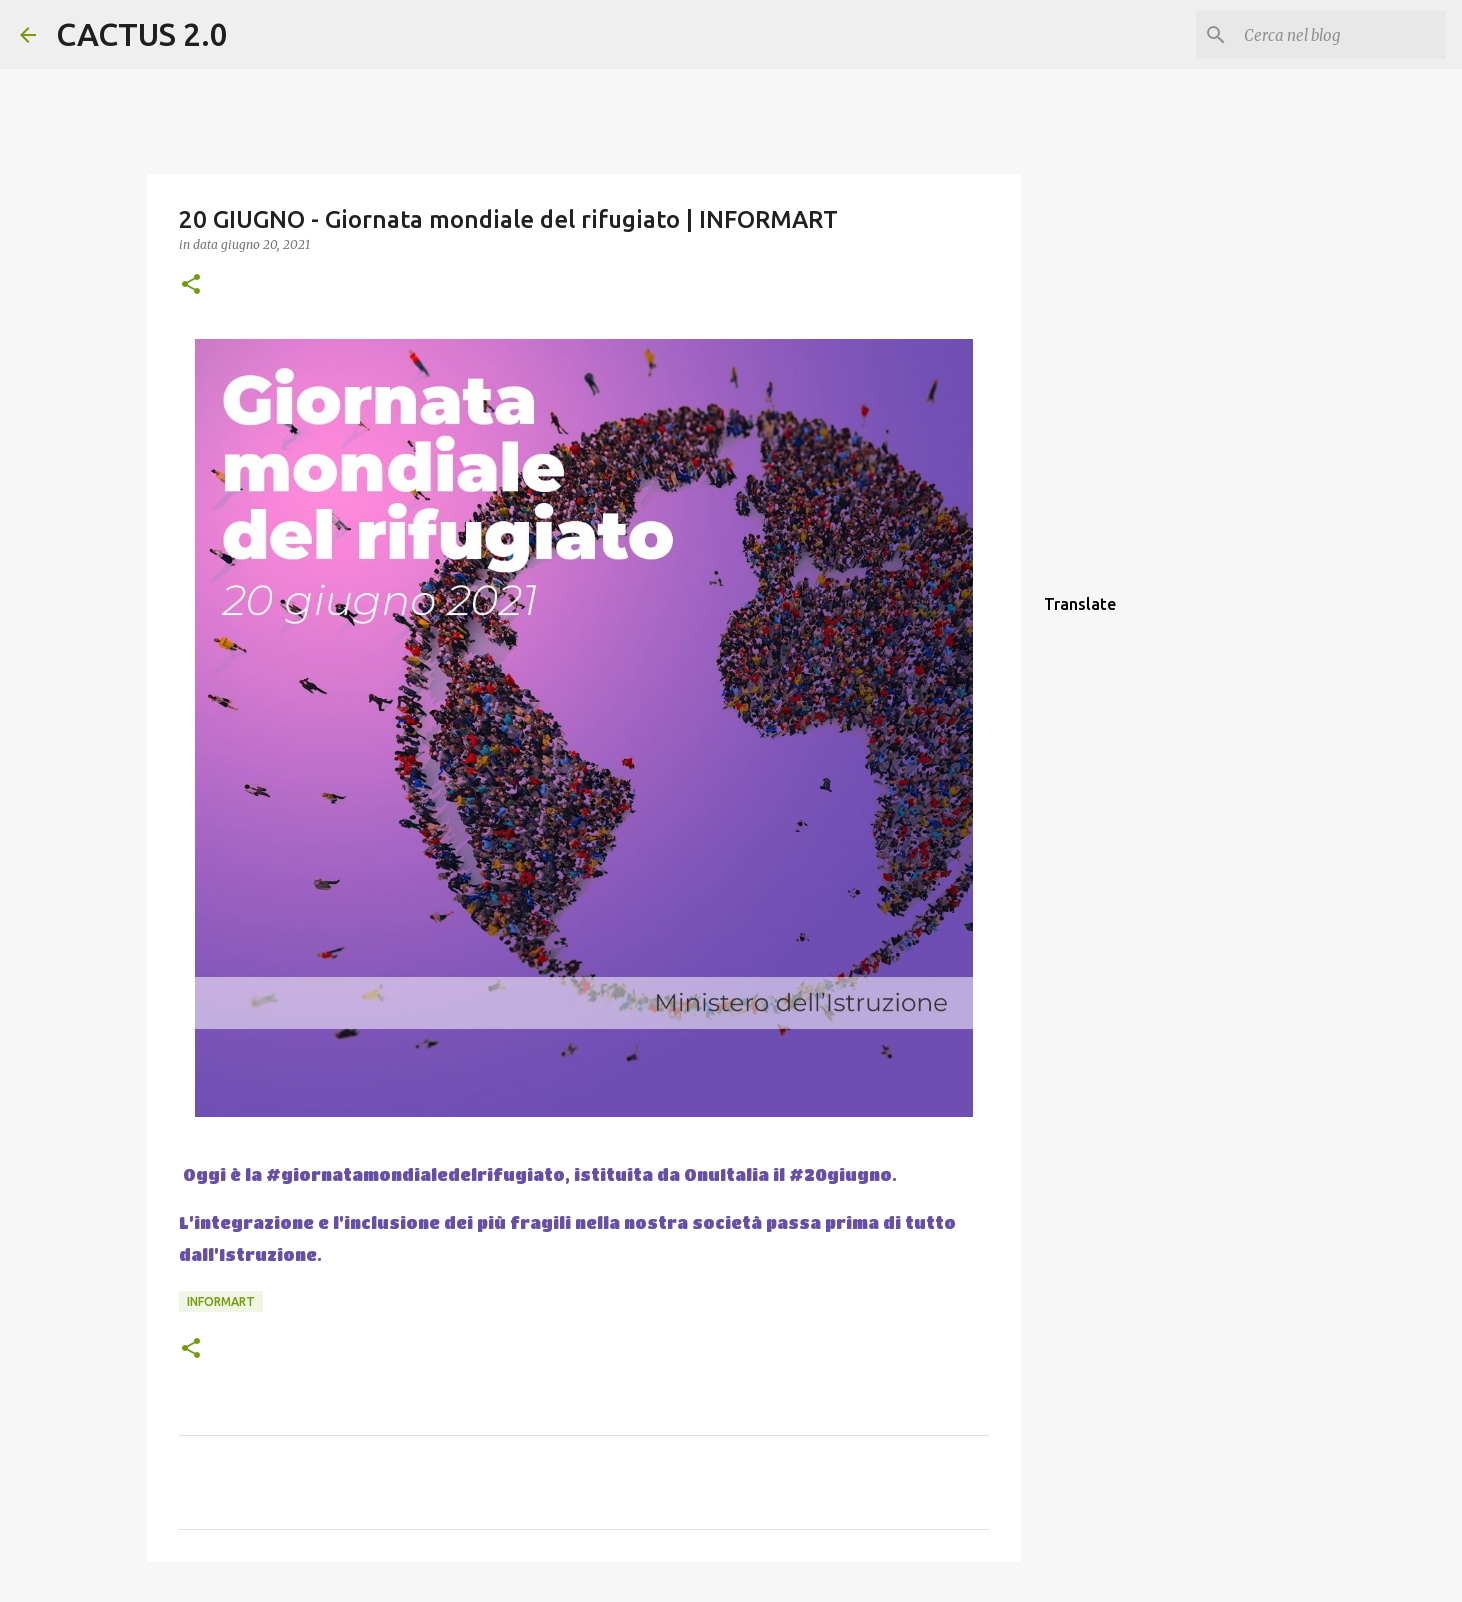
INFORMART (221, 1301)
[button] (191, 285)
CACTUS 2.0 (142, 34)
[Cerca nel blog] (1341, 35)
